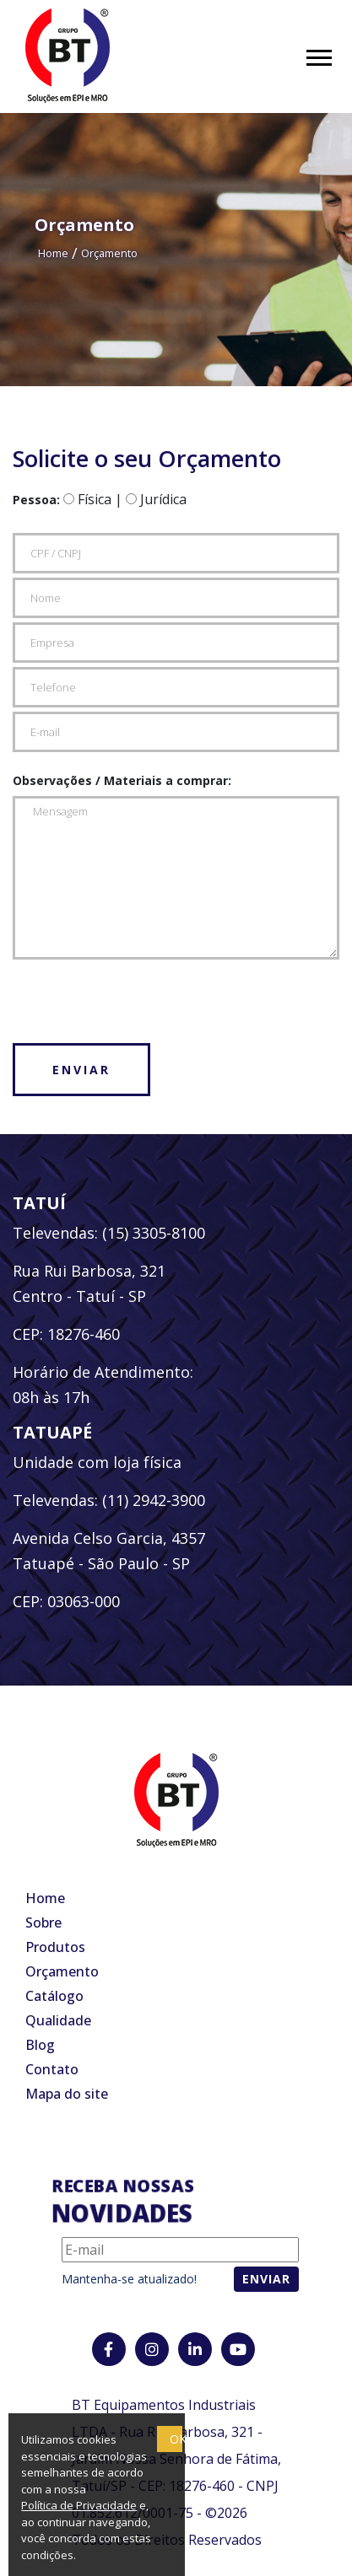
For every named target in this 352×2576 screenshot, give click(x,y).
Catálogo (54, 1996)
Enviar (81, 1070)
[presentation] (141, 997)
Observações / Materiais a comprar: (122, 780)
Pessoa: (36, 500)
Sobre (43, 1922)
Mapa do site (66, 2093)
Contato (52, 2069)
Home (53, 253)
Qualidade (58, 2020)
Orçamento (109, 253)
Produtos (55, 1947)
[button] (318, 54)
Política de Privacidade (79, 2505)
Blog (40, 2045)
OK (176, 2439)
